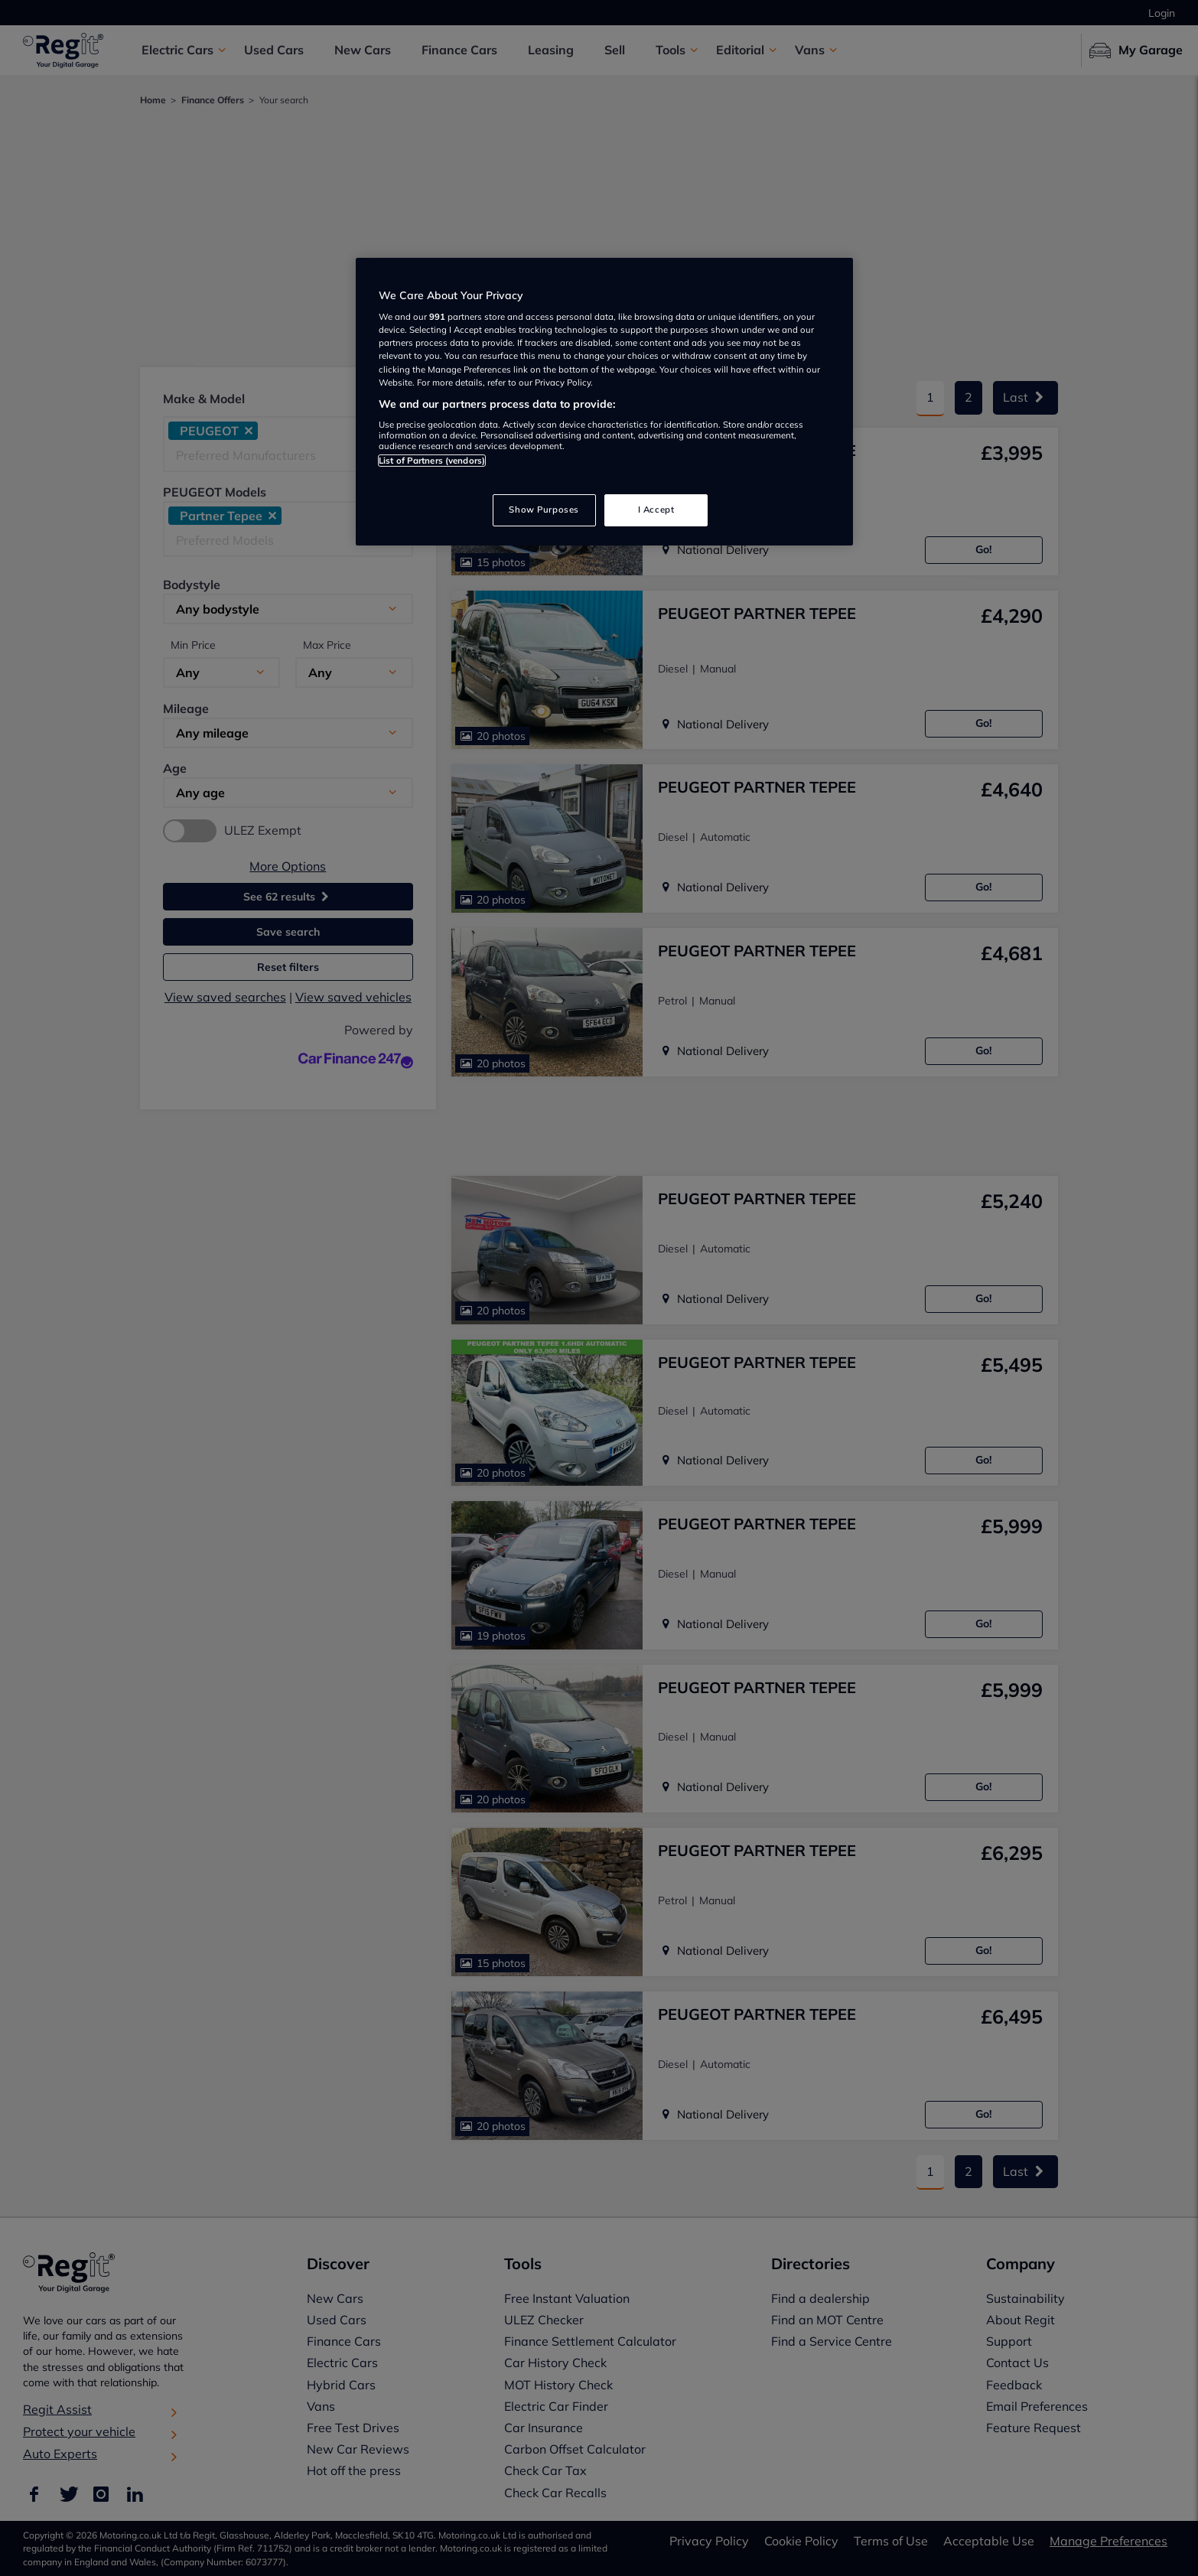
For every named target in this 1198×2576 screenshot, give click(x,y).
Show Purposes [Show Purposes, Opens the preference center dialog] (543, 509)
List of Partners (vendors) (432, 460)
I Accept (656, 509)
